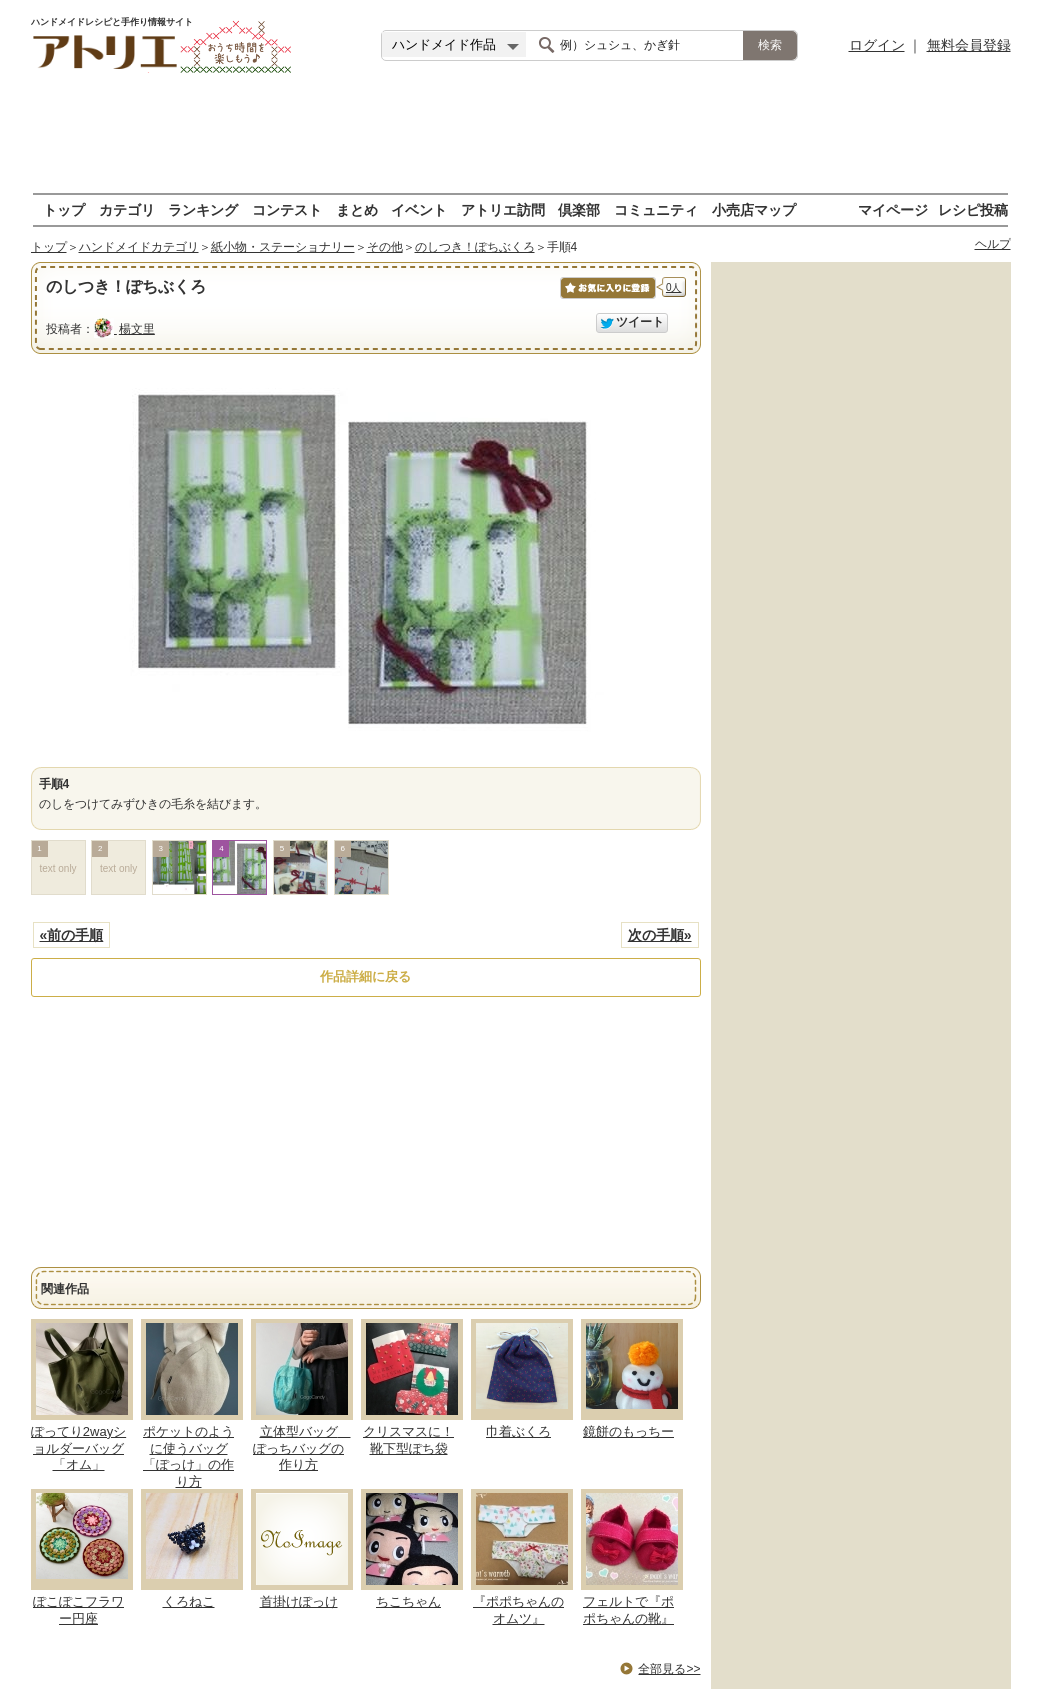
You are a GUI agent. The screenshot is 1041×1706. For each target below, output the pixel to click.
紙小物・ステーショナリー (283, 247)
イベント (419, 209)
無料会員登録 (969, 45)
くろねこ (189, 1601)
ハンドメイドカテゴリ (139, 247)
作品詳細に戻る (365, 976)
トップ (64, 209)
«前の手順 (72, 935)
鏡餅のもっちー (628, 1431)
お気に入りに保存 (606, 298)
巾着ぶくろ (518, 1431)
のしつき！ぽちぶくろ (475, 247)
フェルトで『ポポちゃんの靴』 (628, 1610)
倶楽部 (579, 209)
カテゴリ (127, 209)
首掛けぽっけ (299, 1601)
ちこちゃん (408, 1601)
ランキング (203, 209)
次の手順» (660, 935)
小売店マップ (754, 209)
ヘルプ (993, 244)
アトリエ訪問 (503, 209)
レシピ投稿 (973, 209)
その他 (385, 247)
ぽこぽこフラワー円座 (78, 1610)
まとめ (357, 209)
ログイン (877, 45)
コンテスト (287, 209)
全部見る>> (669, 1669)
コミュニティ (656, 209)
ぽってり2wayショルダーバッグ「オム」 (78, 1448)
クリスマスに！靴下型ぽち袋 (408, 1440)
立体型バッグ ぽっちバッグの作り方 (302, 1448)
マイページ (893, 209)
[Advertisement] (521, 135)
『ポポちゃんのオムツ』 (518, 1610)
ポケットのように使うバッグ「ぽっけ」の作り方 (188, 1457)
